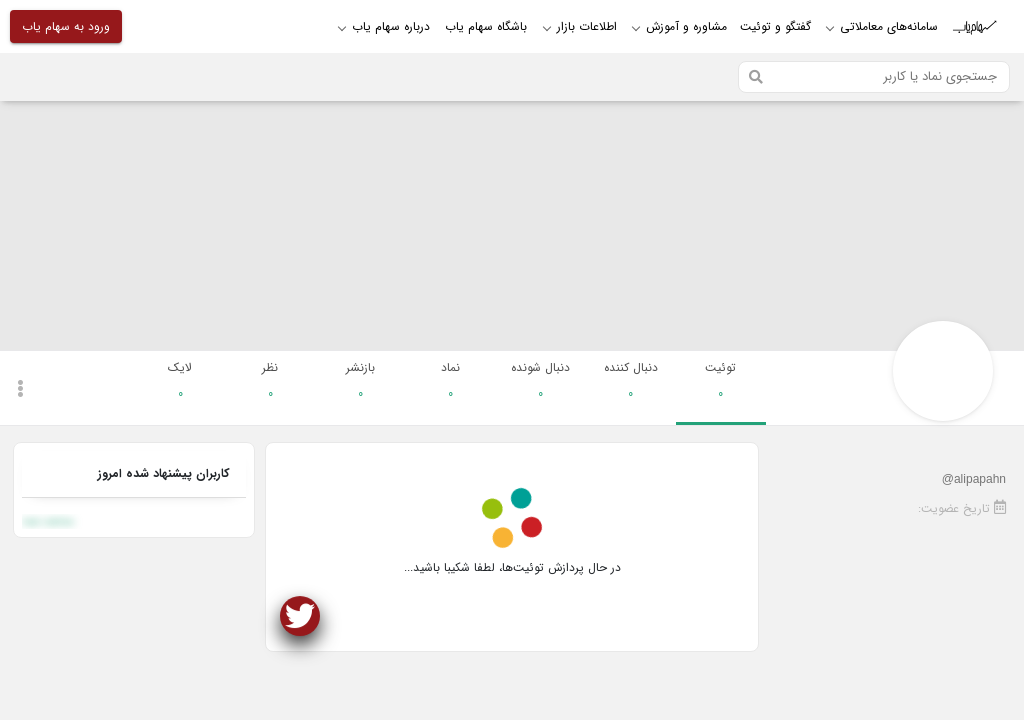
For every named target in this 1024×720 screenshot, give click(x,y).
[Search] (874, 77)
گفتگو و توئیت (775, 26)
